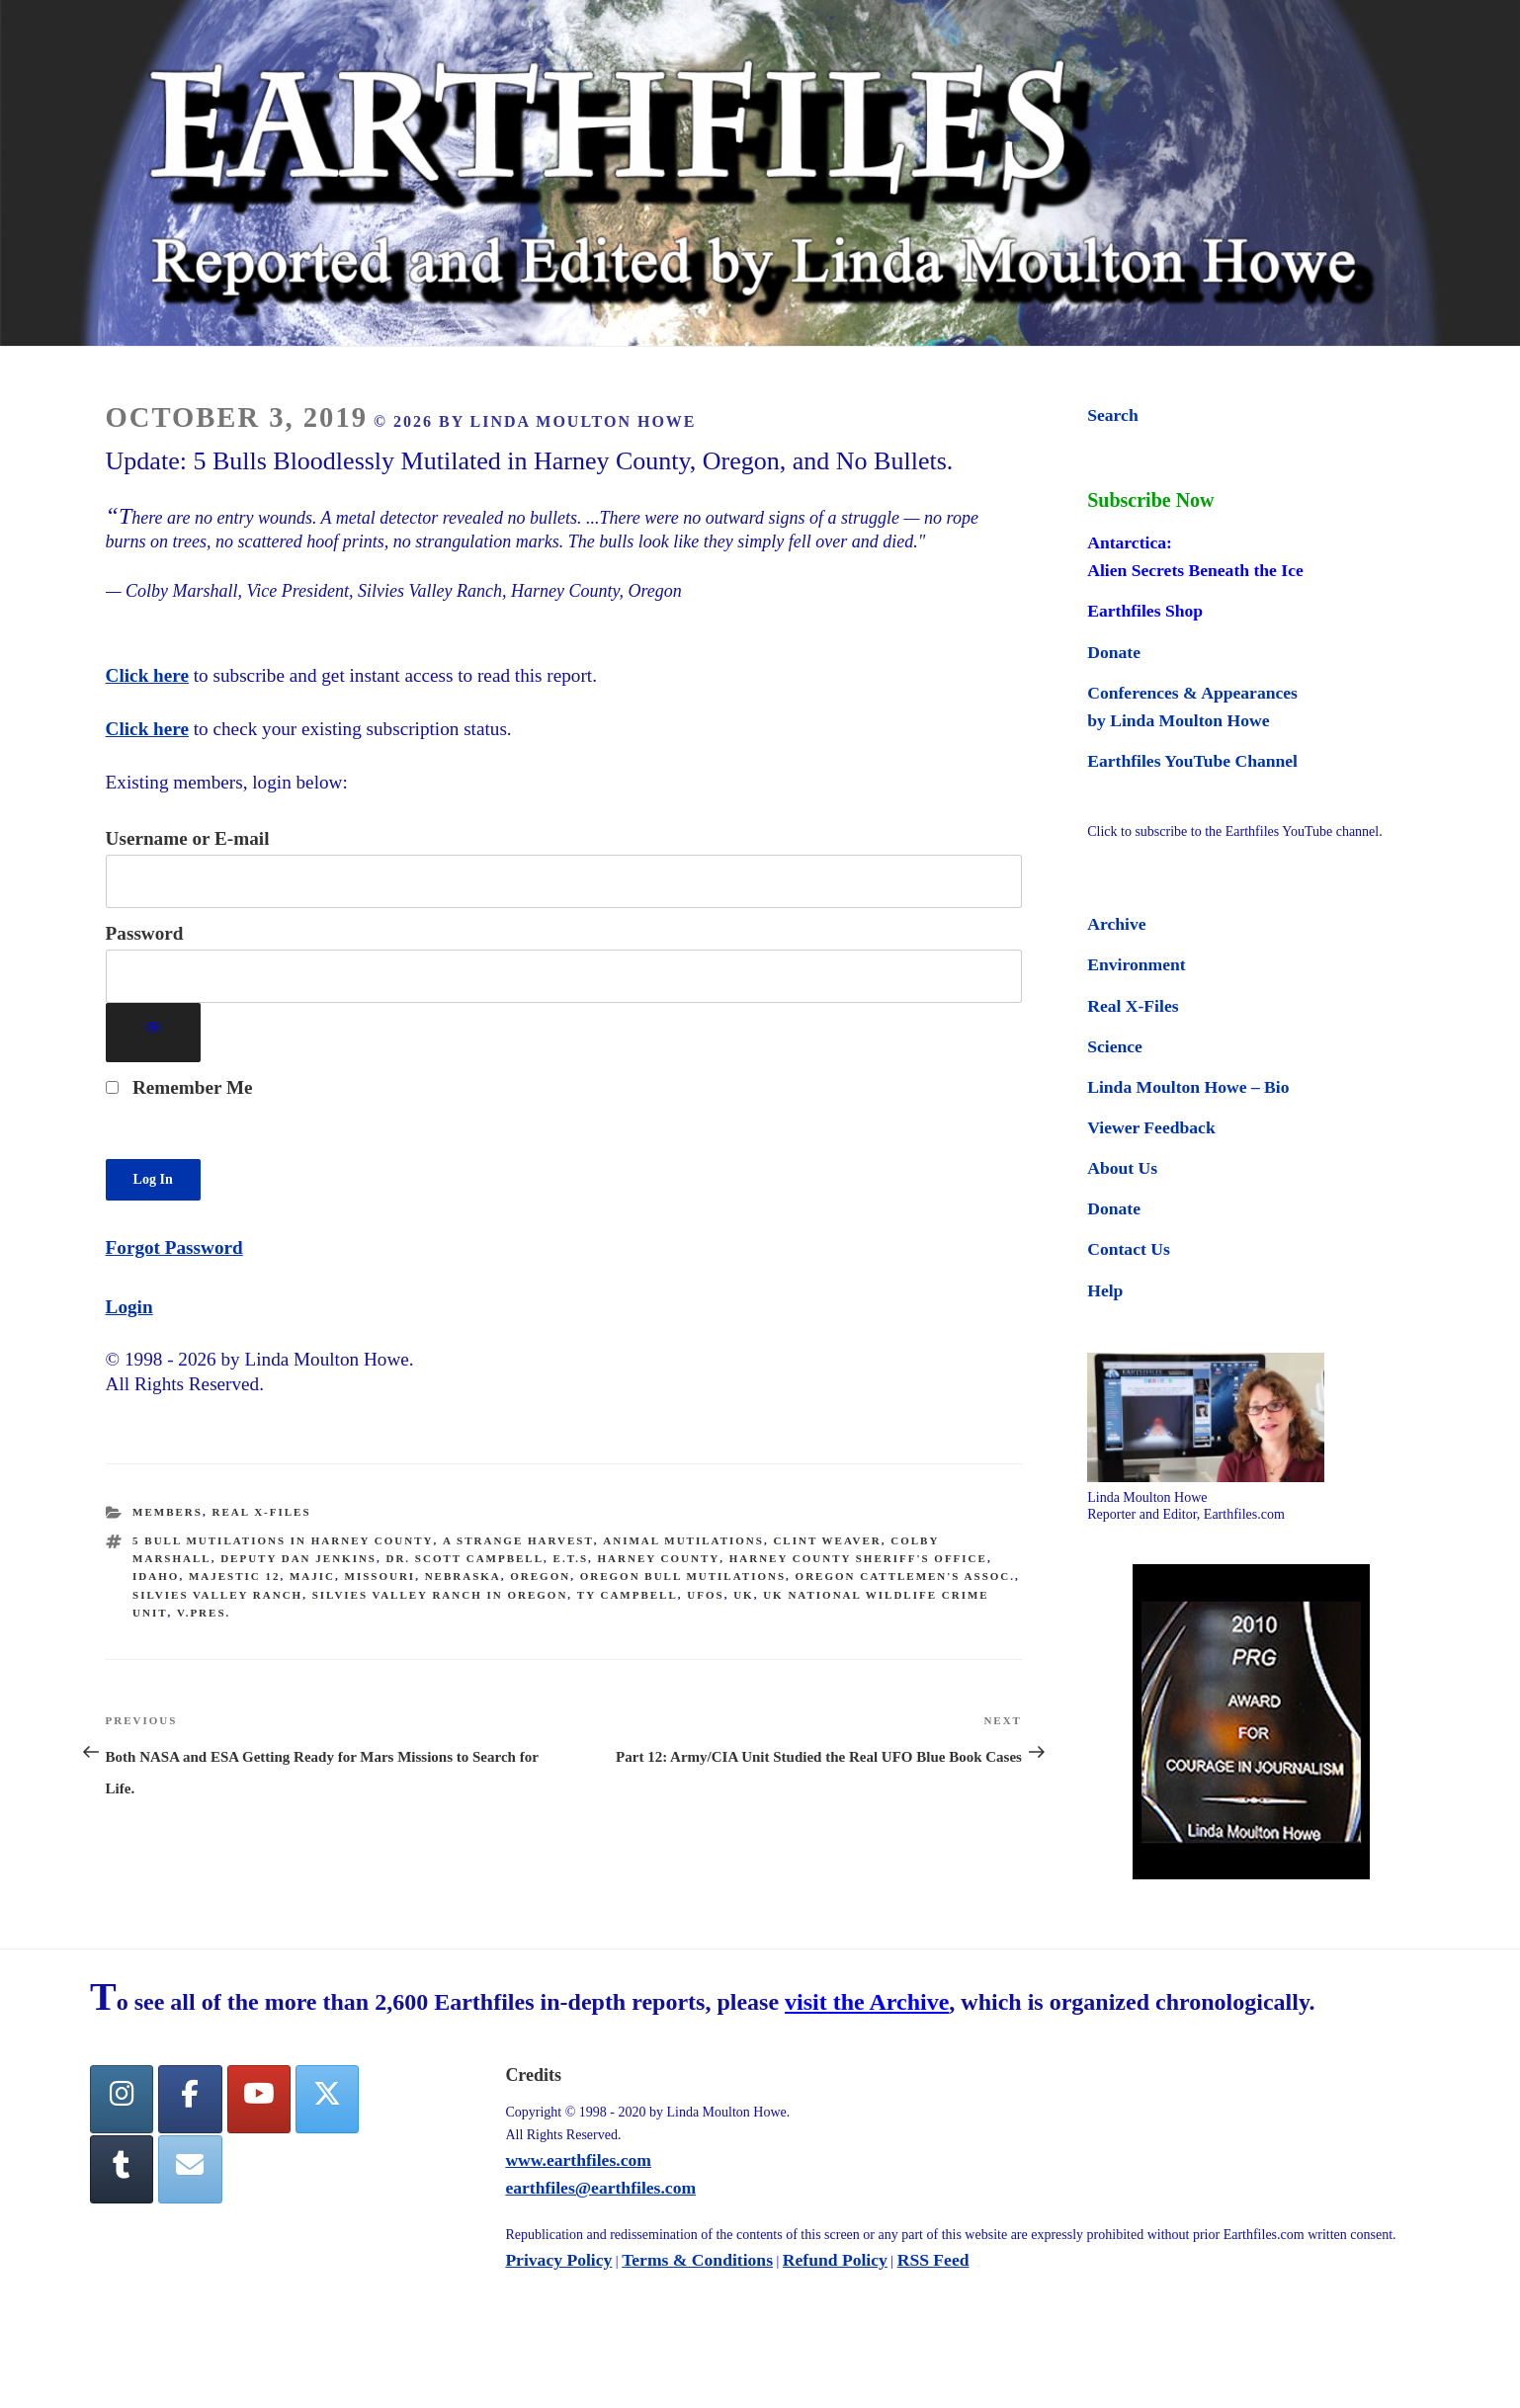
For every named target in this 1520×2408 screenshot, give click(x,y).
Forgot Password (174, 1247)
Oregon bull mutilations (683, 1576)
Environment (1136, 964)
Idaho (155, 1576)
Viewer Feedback (1151, 1127)
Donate (1113, 652)
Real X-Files (260, 1512)
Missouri (380, 1576)
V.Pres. (203, 1613)
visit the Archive (867, 2004)
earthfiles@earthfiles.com (600, 2189)
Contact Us (1128, 1249)
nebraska (463, 1576)
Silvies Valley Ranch (217, 1595)
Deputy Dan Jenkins (298, 1558)
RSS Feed (933, 2261)
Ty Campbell (627, 1595)
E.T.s (570, 1558)
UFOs (705, 1595)
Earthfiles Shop (1145, 611)
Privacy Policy (558, 2261)
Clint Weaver (827, 1540)
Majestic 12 (235, 1576)
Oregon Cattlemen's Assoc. (905, 1576)
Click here (147, 675)
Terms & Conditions (697, 2261)
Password (145, 933)
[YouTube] (259, 2100)
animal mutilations (683, 1540)
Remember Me (179, 1087)
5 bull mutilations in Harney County (282, 1540)
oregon (540, 1576)
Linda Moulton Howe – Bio (1188, 1087)
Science (1114, 1046)
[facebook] (189, 2100)
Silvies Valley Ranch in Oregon (440, 1595)
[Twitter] (327, 2100)
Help (1105, 1290)
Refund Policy (835, 2261)
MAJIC (312, 1576)
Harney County (659, 1558)
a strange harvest (518, 1540)
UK (743, 1595)
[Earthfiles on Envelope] (189, 2171)
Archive (1116, 924)
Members (167, 1512)
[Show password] (154, 1033)
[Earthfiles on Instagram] (121, 2100)
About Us (1122, 1168)
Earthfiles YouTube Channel (1192, 761)
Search (1112, 415)
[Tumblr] (121, 2171)
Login (129, 1306)
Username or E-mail (188, 838)
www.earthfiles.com (578, 2161)
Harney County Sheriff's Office (858, 1558)
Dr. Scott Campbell (464, 1558)
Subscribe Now (1150, 500)
